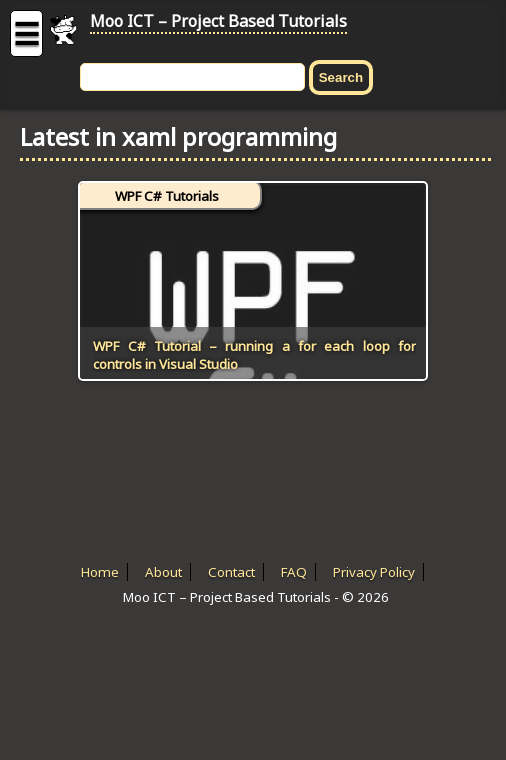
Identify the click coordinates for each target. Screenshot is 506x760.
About (163, 572)
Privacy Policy (374, 572)
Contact (231, 572)
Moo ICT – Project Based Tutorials (218, 21)
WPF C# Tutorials (167, 196)
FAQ (294, 572)
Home (100, 572)
